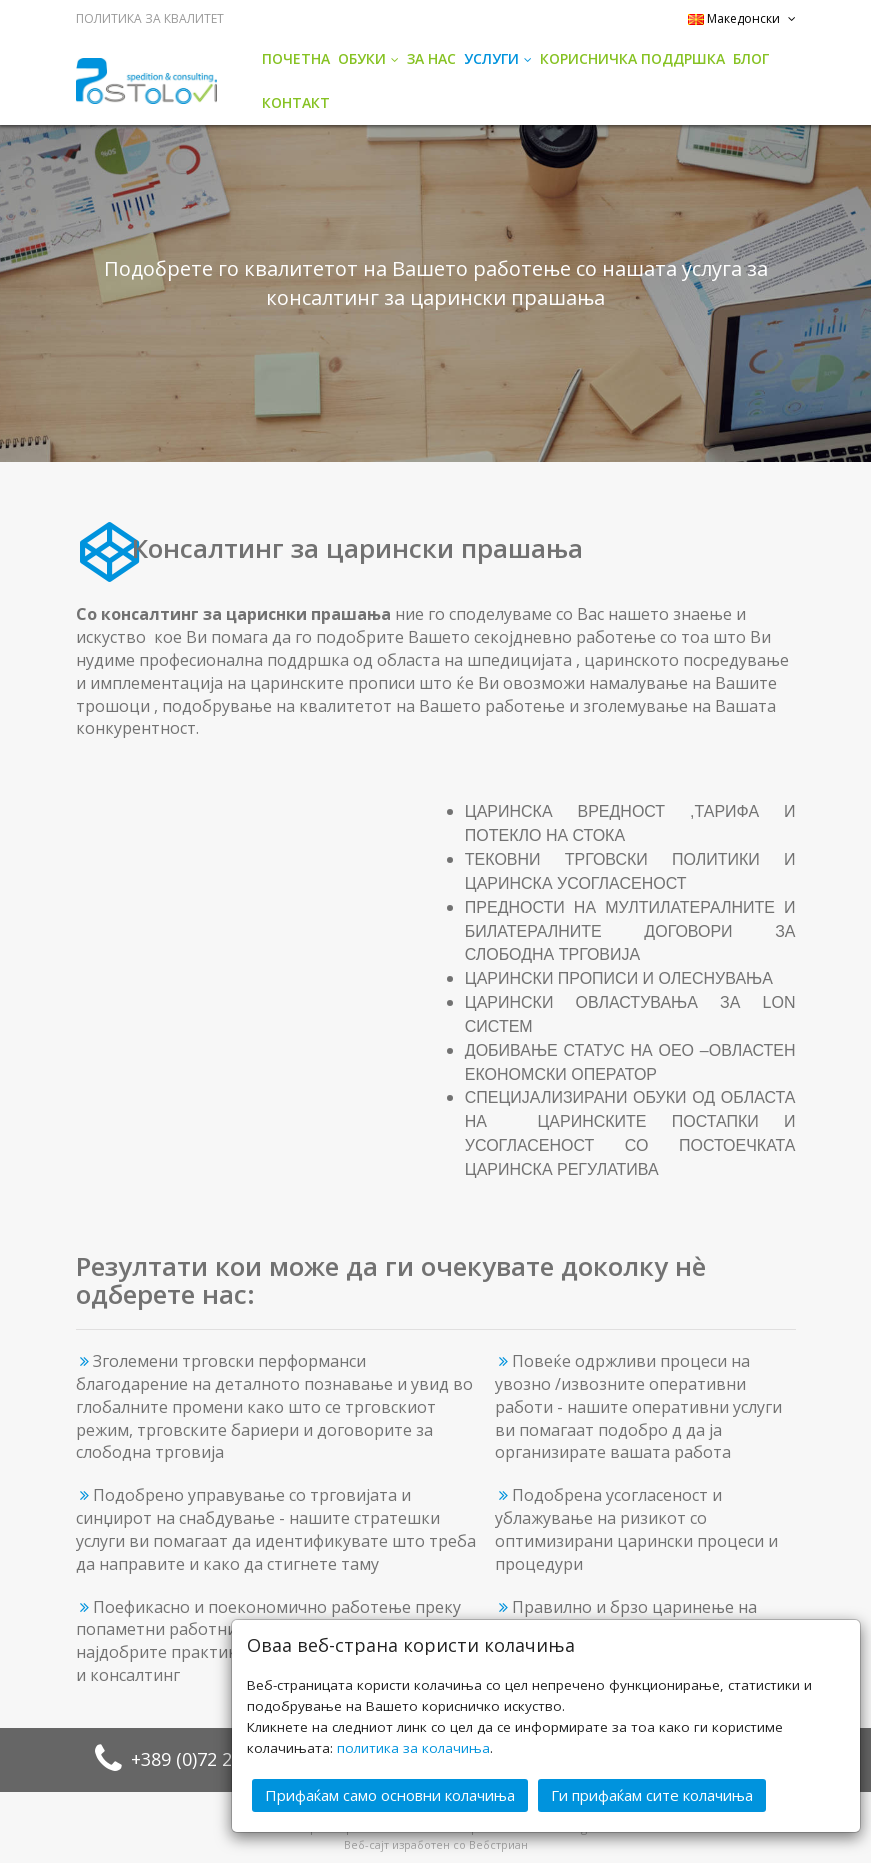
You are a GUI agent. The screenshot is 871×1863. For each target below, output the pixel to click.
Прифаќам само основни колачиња (390, 1795)
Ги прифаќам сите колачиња (652, 1795)
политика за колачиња (413, 1748)
